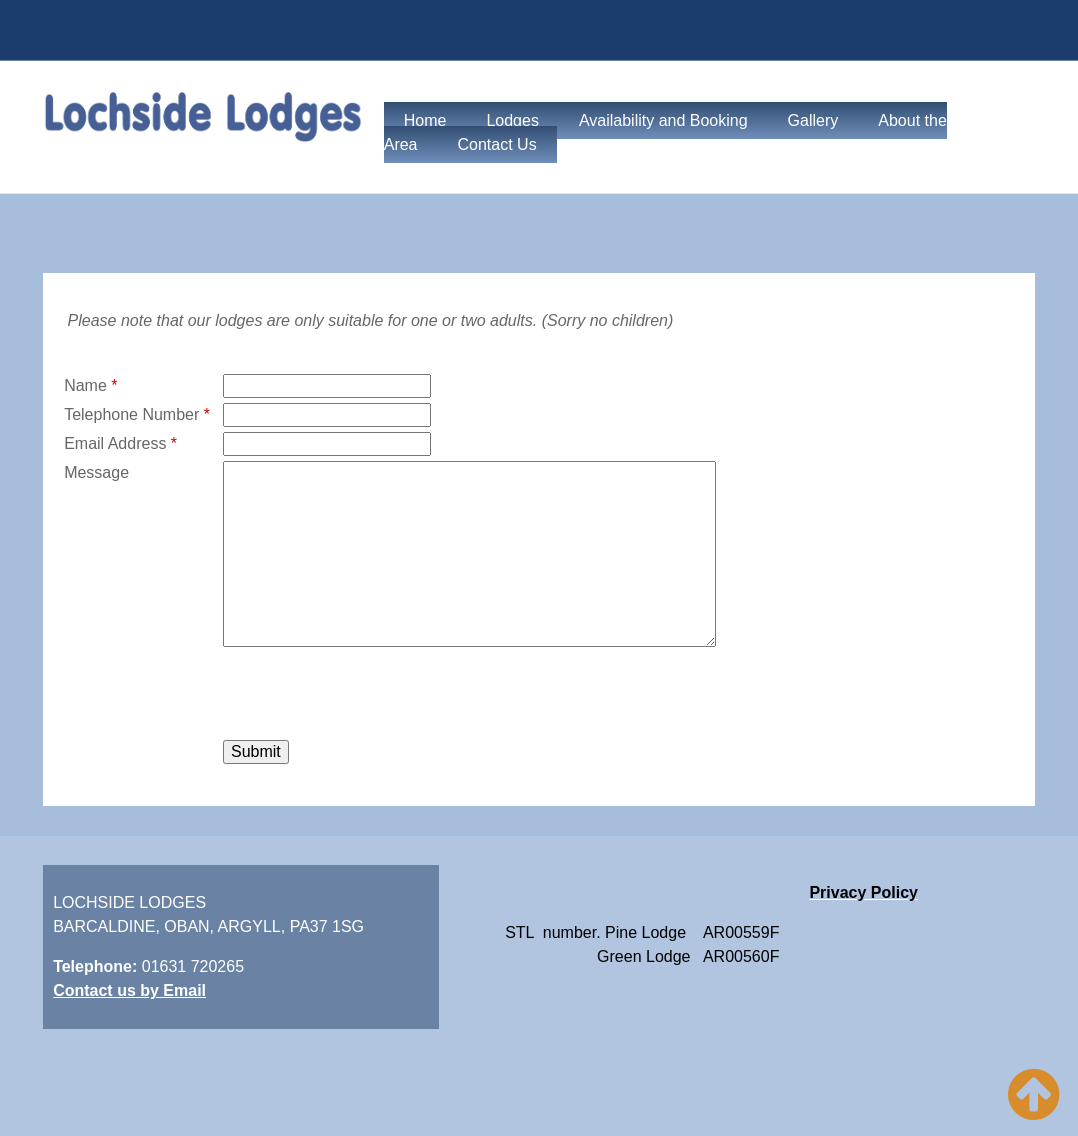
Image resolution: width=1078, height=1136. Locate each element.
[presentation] (375, 696)
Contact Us (497, 144)
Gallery (813, 120)
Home (425, 120)
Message (96, 472)
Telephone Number (137, 414)
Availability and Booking (663, 120)
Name (90, 385)
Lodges (512, 120)
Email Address (120, 443)
